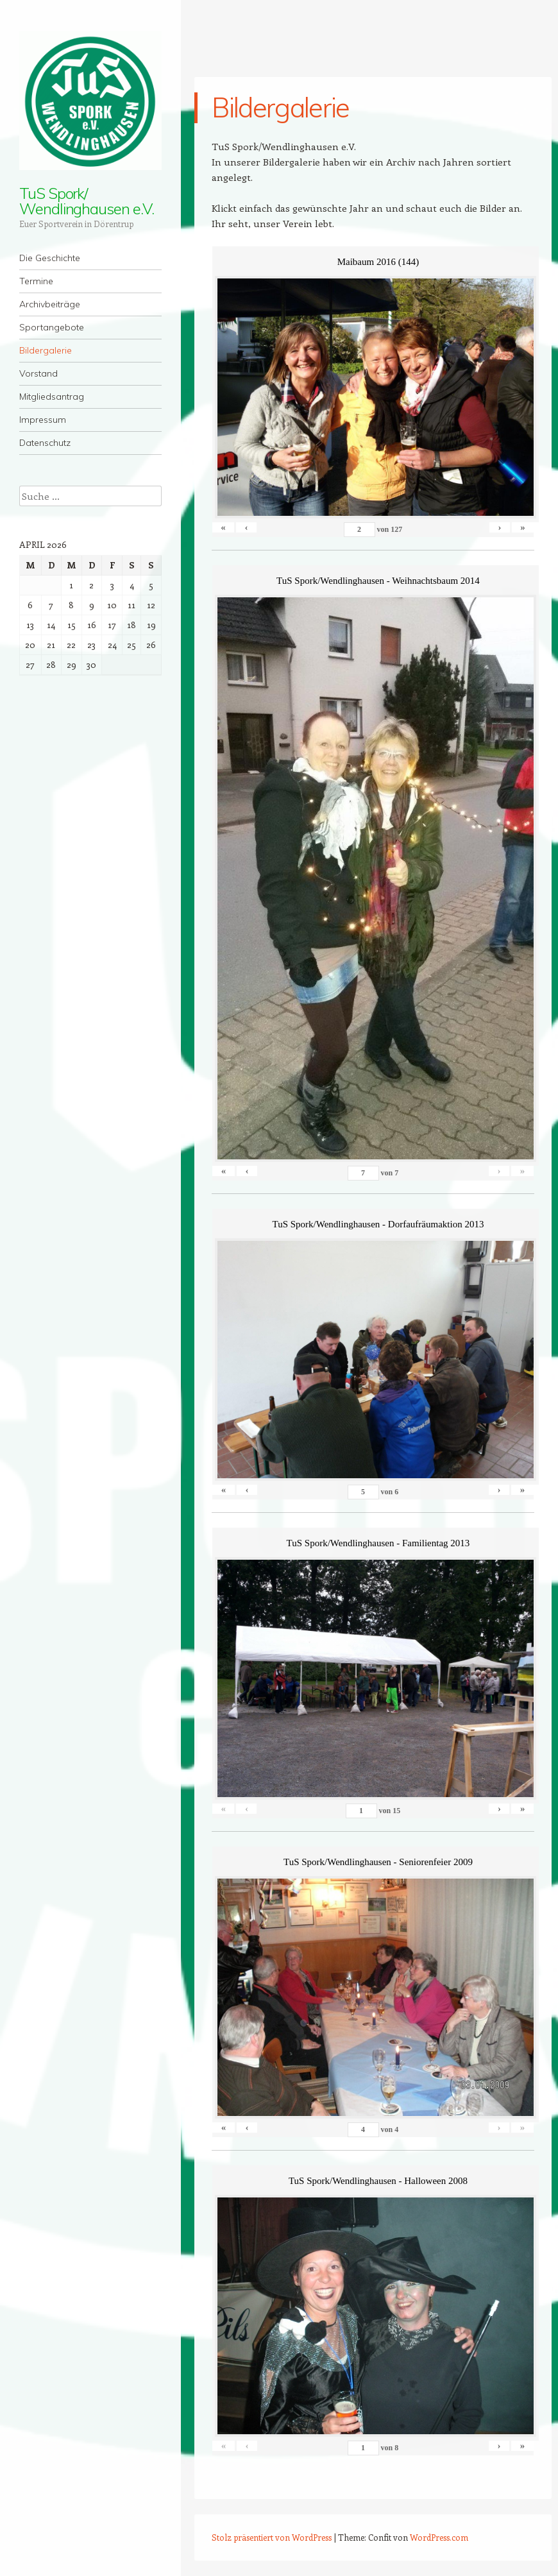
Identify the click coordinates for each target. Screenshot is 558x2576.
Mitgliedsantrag (51, 396)
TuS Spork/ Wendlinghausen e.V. (86, 200)
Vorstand (38, 373)
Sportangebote (51, 327)
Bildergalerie (45, 350)
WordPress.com (439, 2537)
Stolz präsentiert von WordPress (272, 2537)
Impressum (42, 419)
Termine (36, 281)
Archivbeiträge (49, 304)
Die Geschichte (49, 258)
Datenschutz (45, 442)
